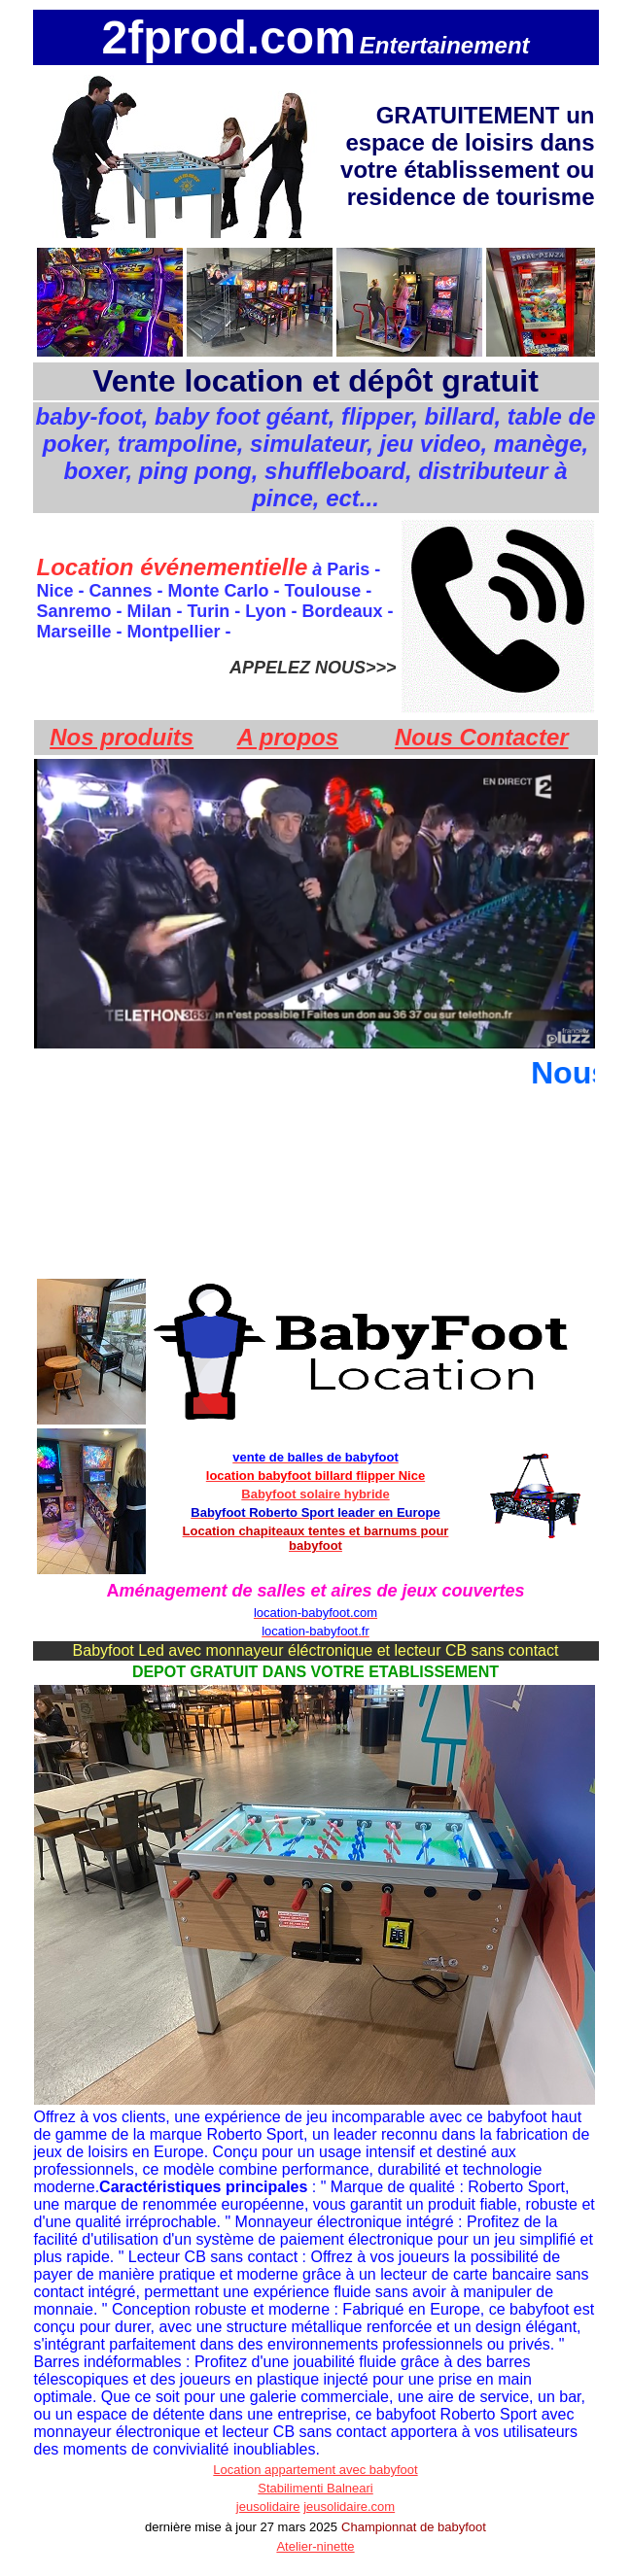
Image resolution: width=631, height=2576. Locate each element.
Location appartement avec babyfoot (315, 2469)
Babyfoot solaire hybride (315, 1494)
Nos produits (121, 737)
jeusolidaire (268, 2506)
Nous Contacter (482, 737)
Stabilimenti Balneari (315, 2488)
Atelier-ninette (315, 2546)
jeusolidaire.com (349, 2506)
